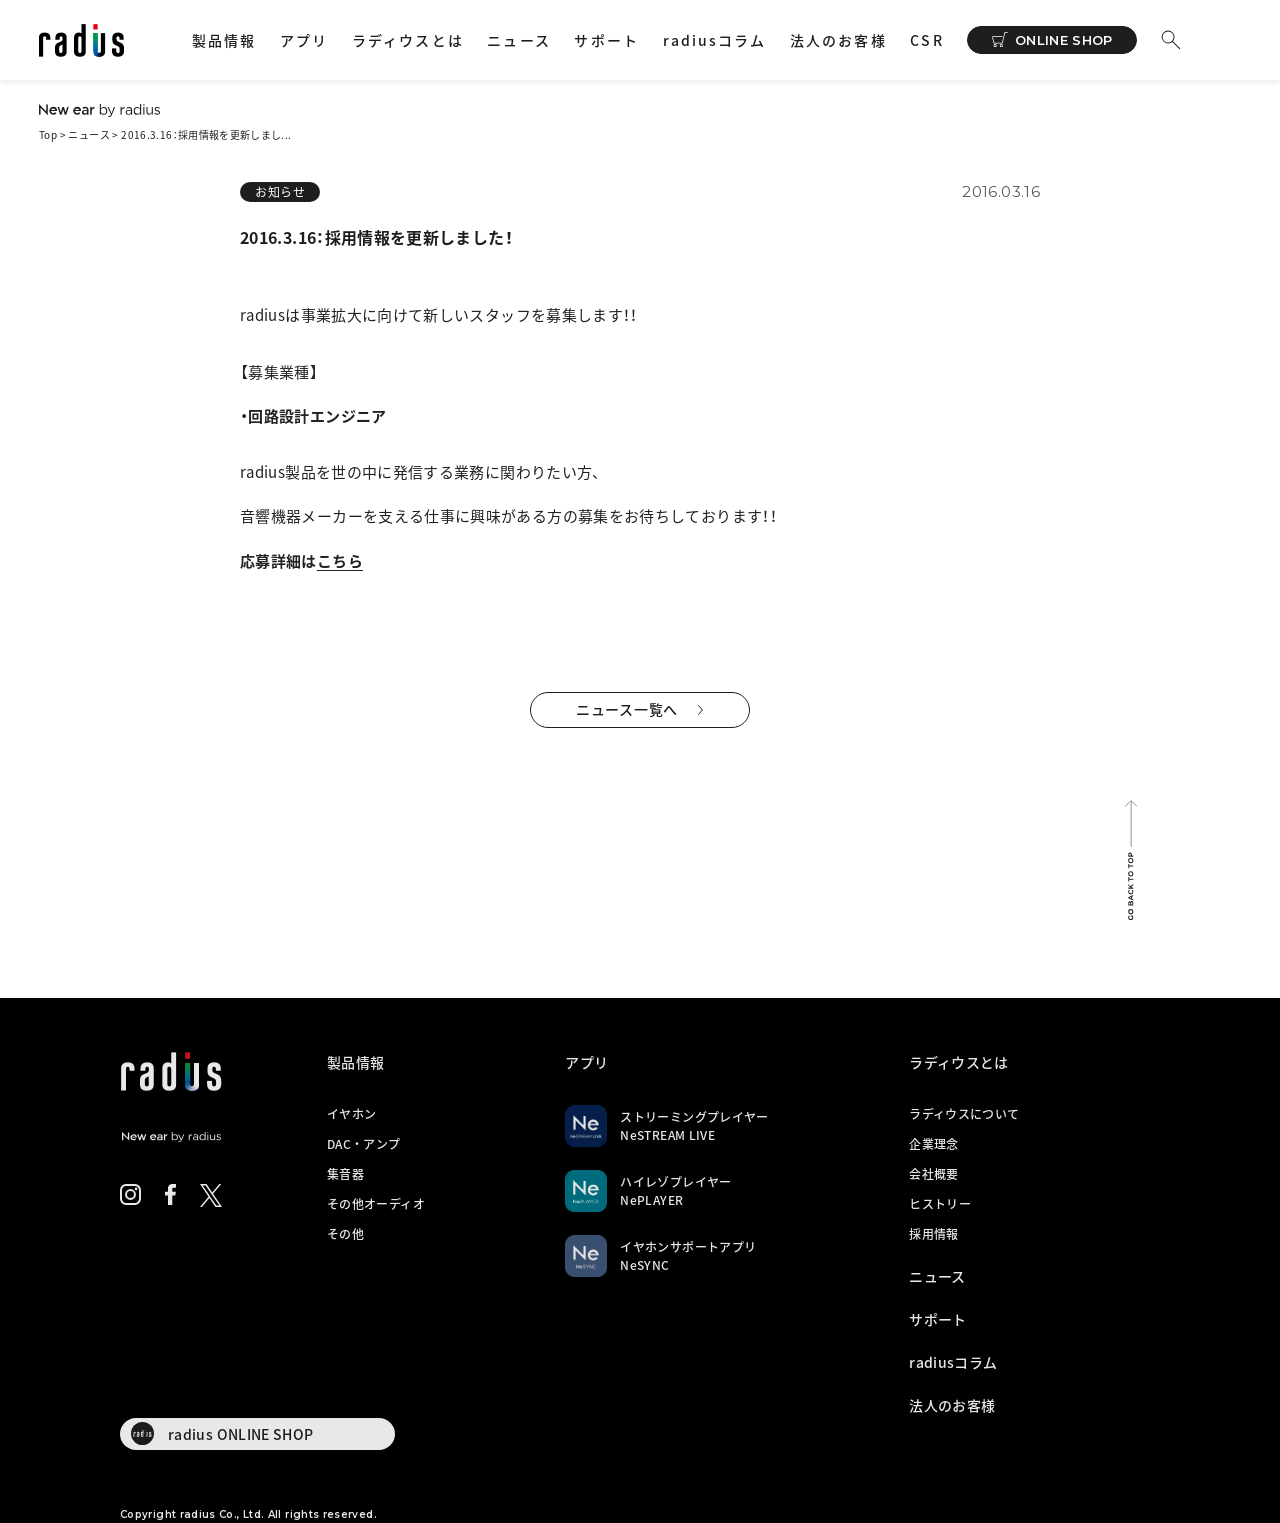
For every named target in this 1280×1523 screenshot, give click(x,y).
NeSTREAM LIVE (667, 1135)
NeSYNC (644, 1265)
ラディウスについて (964, 1114)
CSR (926, 40)
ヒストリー (940, 1204)
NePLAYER (651, 1200)
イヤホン (351, 1114)
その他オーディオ (376, 1204)
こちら (340, 561)
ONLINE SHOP (1064, 40)
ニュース (518, 40)
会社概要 (933, 1174)
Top (48, 134)
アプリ (304, 40)
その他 (345, 1234)
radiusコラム (715, 40)
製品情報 (224, 40)
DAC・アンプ (364, 1144)
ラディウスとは (408, 40)
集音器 (345, 1174)
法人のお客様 (838, 40)
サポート (606, 40)
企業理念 (933, 1144)
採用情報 (933, 1234)
